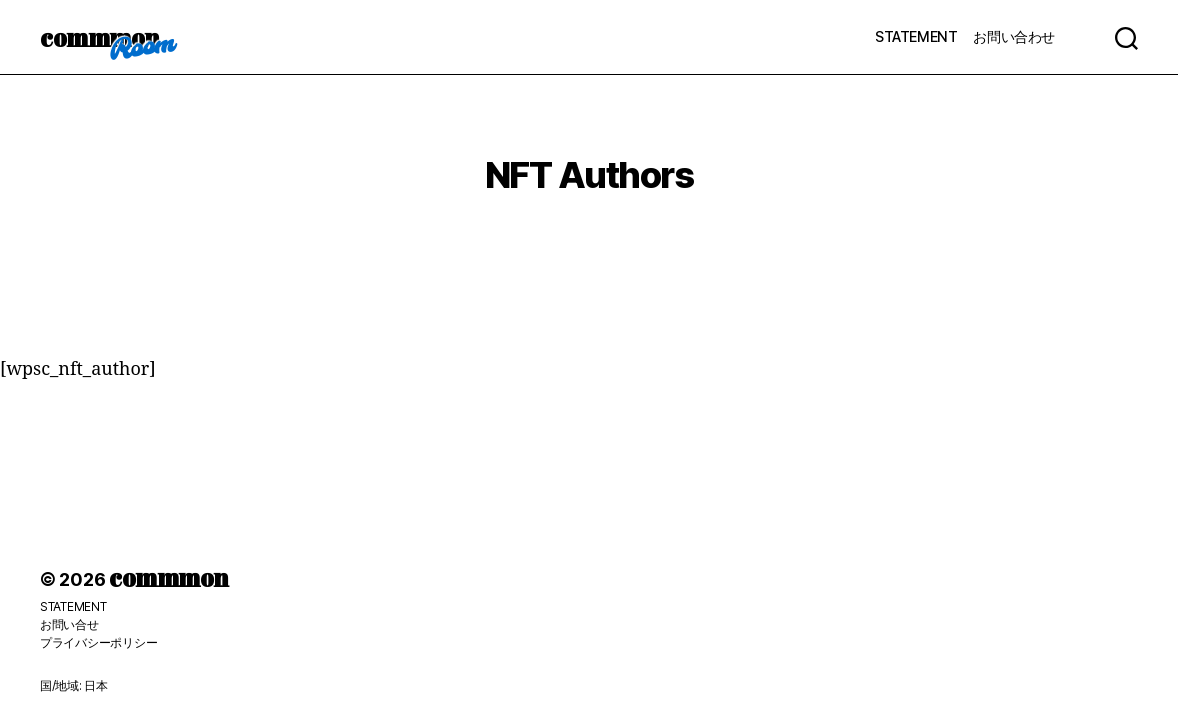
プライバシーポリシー (98, 642)
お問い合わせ (1014, 36)
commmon (99, 37)
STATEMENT (916, 36)
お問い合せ (69, 624)
